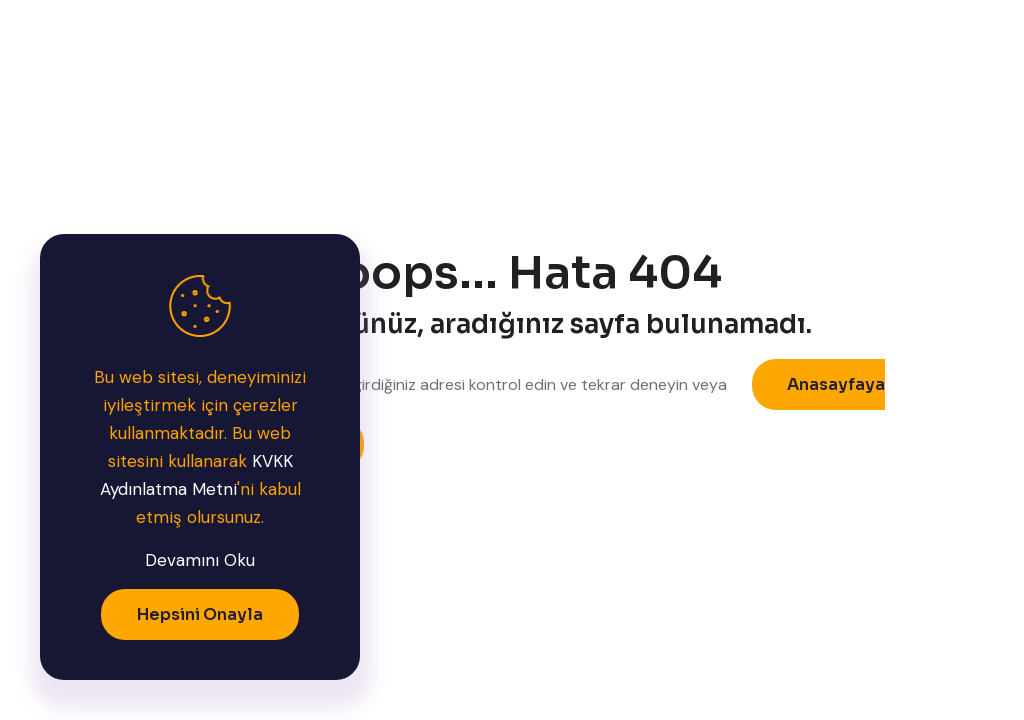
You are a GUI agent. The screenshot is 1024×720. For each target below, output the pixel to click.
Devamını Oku (200, 560)
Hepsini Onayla (200, 614)
